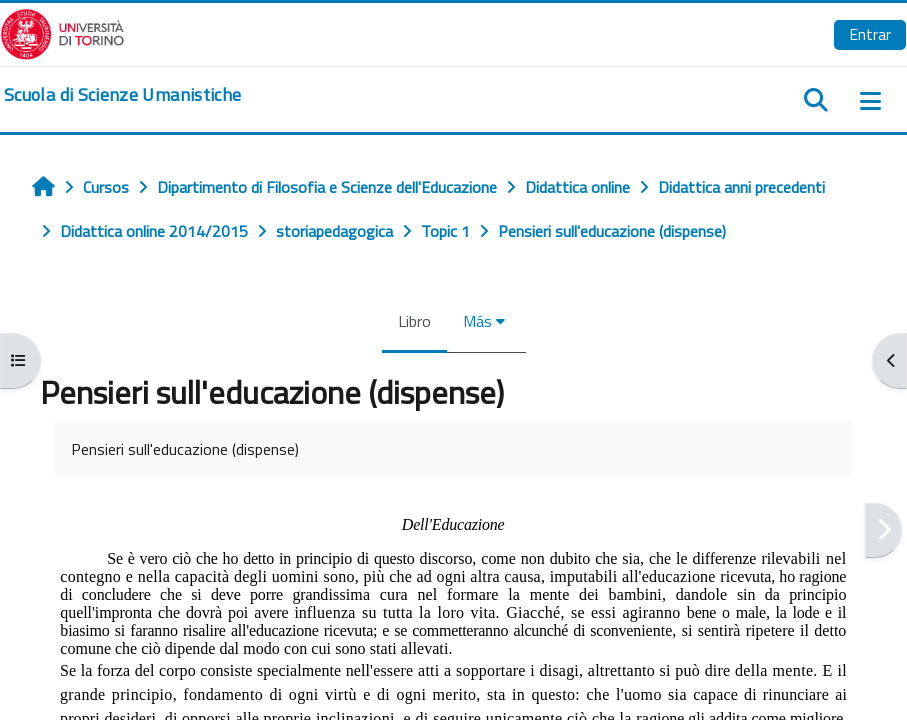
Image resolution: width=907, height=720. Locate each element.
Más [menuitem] (477, 321)
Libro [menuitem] (414, 321)
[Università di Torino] (62, 32)
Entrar (870, 34)
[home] (122, 95)
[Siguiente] (883, 530)
